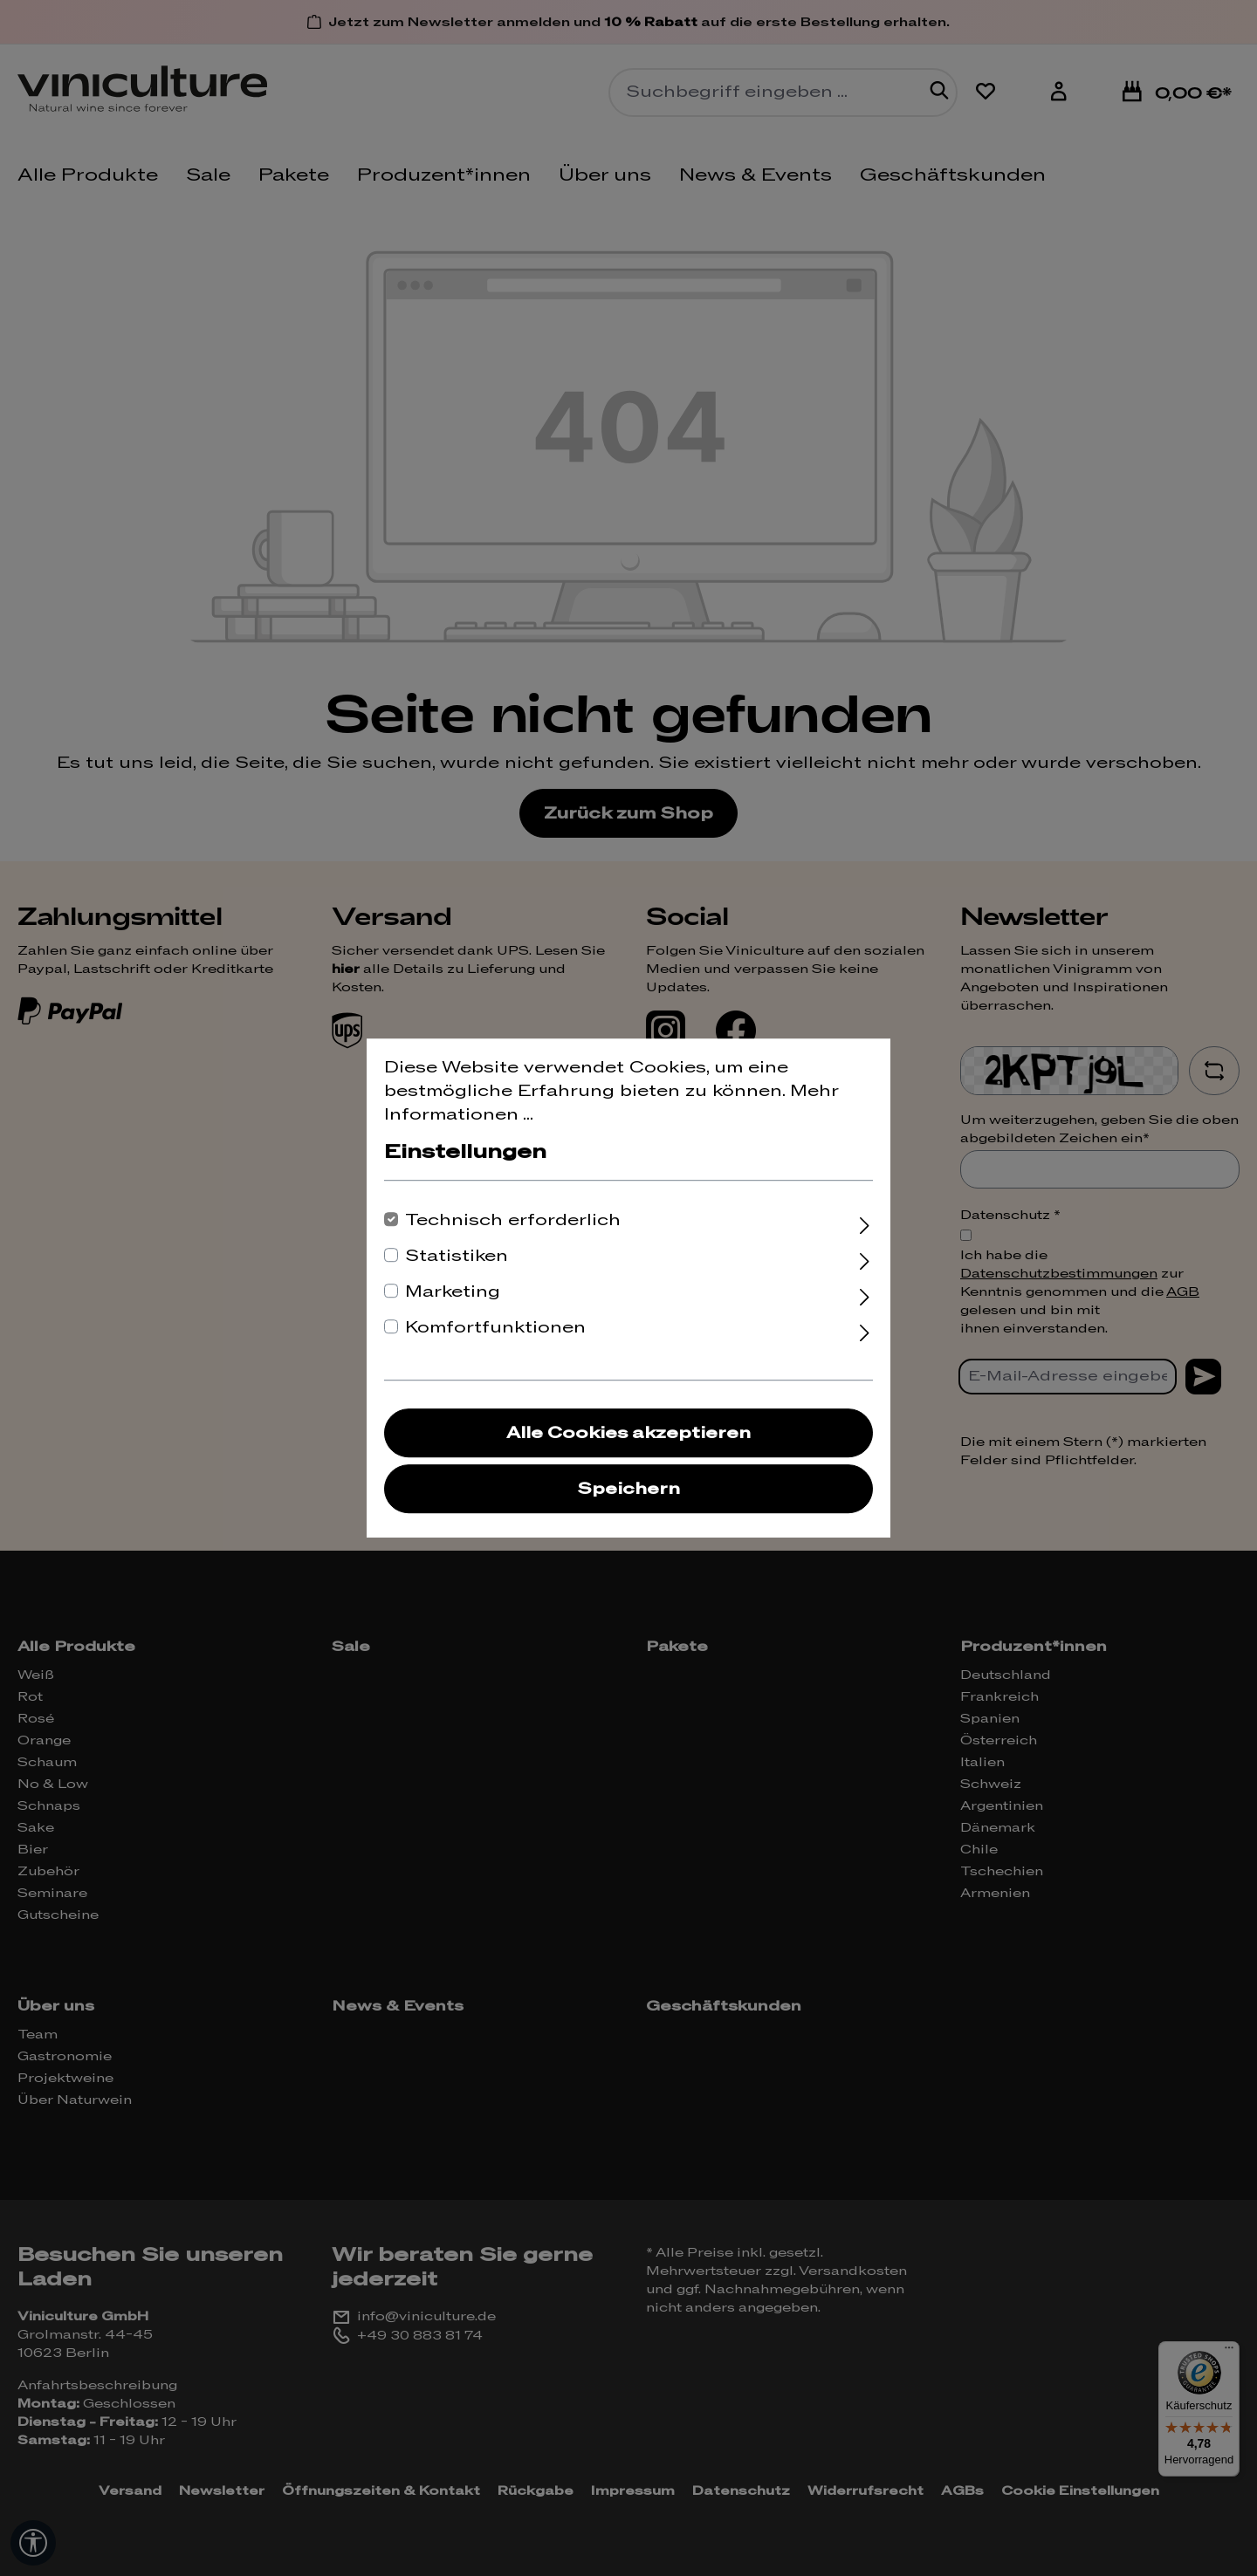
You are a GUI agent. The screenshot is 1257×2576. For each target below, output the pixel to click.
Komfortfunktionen (495, 1328)
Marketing (452, 1292)
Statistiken (456, 1256)
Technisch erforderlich (513, 1220)
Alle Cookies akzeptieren (628, 1433)
